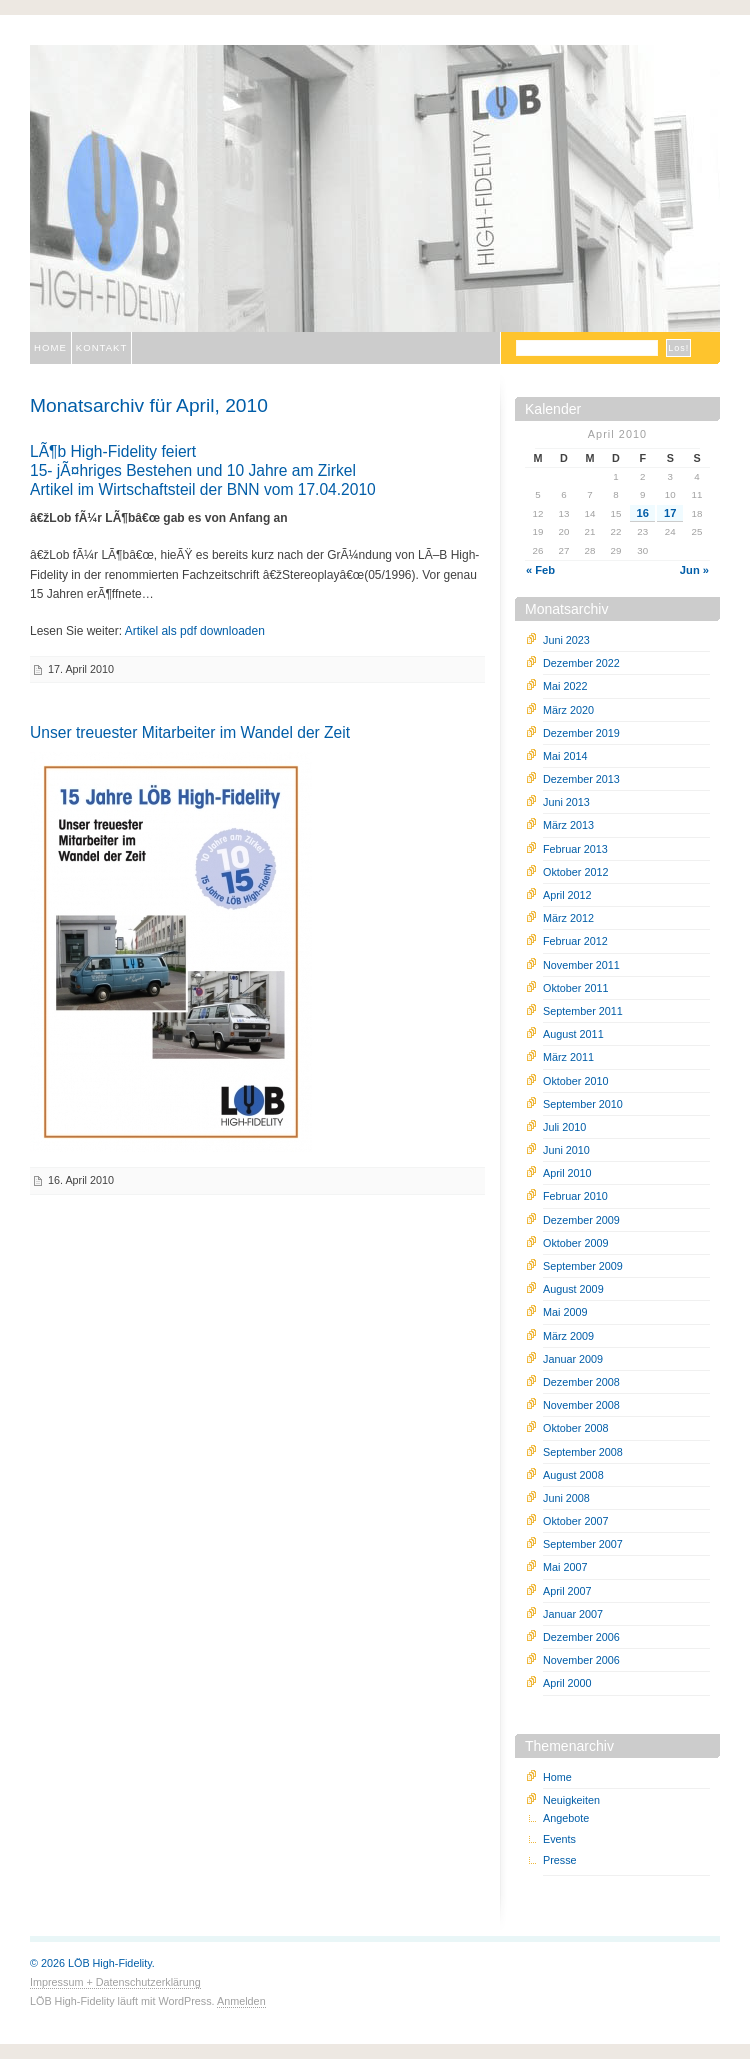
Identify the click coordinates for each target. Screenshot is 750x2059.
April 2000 (567, 1683)
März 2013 (568, 825)
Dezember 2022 (581, 663)
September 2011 (583, 1011)
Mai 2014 (565, 756)
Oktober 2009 (575, 1243)
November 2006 (581, 1660)
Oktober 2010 (575, 1081)
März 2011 (568, 1057)
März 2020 (568, 710)
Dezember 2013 (581, 779)
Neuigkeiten (571, 1800)
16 (643, 513)
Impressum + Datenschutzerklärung (115, 1982)
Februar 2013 (575, 849)
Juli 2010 (564, 1127)
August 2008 (573, 1475)
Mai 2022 (565, 686)
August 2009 (573, 1289)
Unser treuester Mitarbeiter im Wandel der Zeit (190, 732)
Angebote (566, 1818)
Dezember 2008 (581, 1382)
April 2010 (567, 1173)
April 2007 (567, 1591)
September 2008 (583, 1452)
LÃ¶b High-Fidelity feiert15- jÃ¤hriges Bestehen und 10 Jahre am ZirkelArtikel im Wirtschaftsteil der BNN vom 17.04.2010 (203, 470)
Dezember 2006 (581, 1637)
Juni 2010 (566, 1150)
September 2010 (583, 1104)
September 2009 (583, 1266)
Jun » (694, 570)
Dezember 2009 (581, 1220)
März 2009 (568, 1336)
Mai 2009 (565, 1312)
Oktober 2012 (575, 872)
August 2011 (573, 1034)
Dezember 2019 (581, 733)
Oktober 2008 (575, 1428)
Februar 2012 (575, 941)
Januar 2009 (573, 1359)
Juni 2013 (566, 802)
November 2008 (581, 1405)
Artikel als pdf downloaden (195, 631)
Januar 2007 (573, 1614)
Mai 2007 (565, 1567)
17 (670, 513)
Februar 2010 (575, 1196)
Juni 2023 (566, 640)
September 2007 (583, 1544)
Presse (560, 1860)
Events (559, 1839)
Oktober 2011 (575, 988)
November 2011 (581, 965)
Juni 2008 (566, 1498)
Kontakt (102, 347)
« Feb (540, 570)
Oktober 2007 (575, 1521)
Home (50, 347)
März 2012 (568, 918)
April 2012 (567, 895)
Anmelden (241, 2001)
